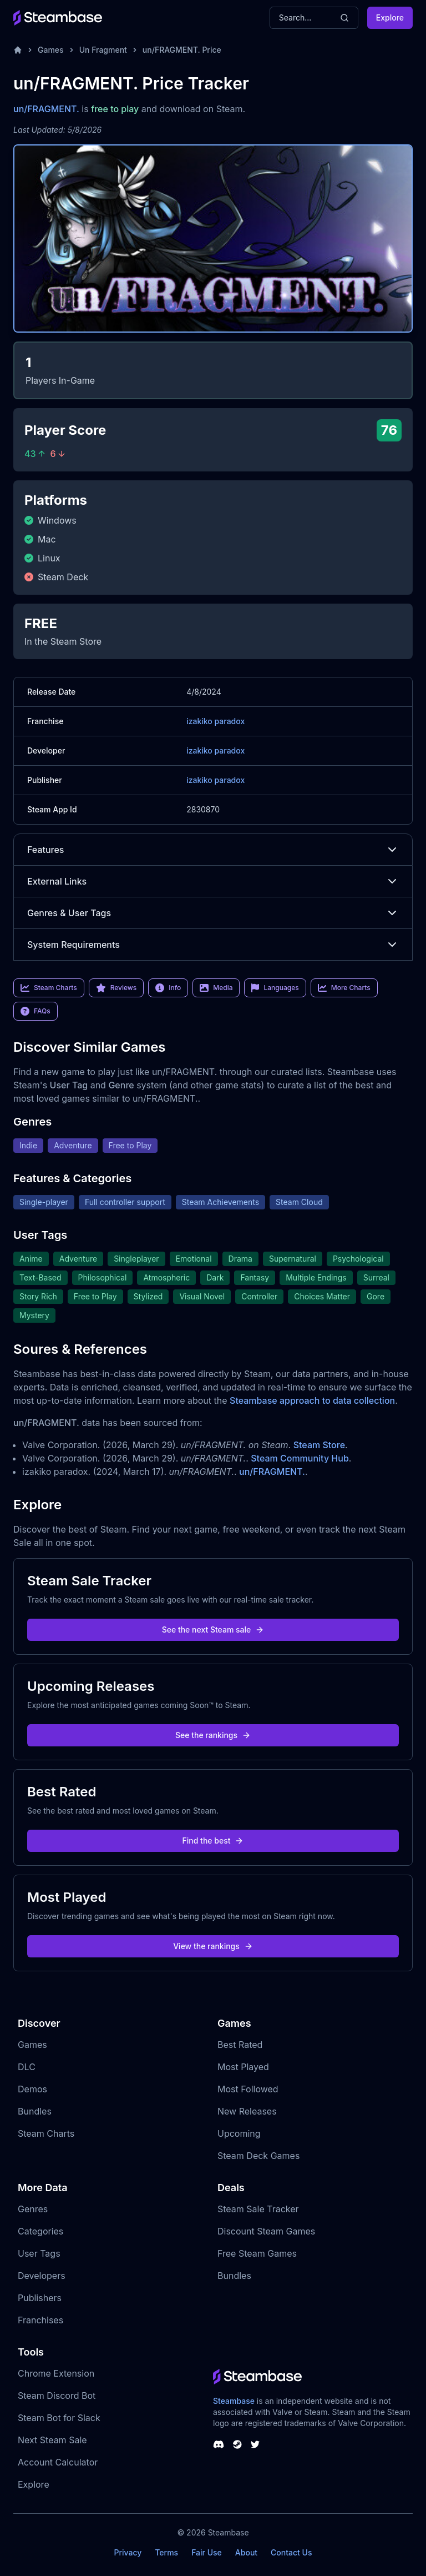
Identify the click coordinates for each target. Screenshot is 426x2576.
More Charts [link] (344, 987)
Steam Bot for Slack (59, 2417)
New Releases (247, 2111)
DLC (27, 2066)
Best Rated (239, 2044)
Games (51, 49)
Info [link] (168, 987)
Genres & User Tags (213, 913)
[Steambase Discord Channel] (218, 2444)
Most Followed (247, 2089)
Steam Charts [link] (49, 987)
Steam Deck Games (258, 2155)
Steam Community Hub (300, 1458)
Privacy (127, 2552)
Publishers (40, 2297)
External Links (213, 881)
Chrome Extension (56, 2373)
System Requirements (213, 944)
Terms (166, 2552)
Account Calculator (58, 2462)
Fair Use (206, 2552)
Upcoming (239, 2133)
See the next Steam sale (213, 1629)
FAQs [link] (35, 1011)
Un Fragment (103, 49)
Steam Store (319, 1444)
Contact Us (291, 2552)
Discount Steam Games (266, 2231)
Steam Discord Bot (56, 2395)
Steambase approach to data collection (312, 1400)
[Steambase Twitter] (255, 2444)
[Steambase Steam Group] (237, 2444)
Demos (32, 2089)
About (246, 2552)
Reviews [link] (116, 987)
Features (213, 849)
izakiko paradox (215, 721)
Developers (41, 2275)
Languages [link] (274, 987)
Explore (390, 17)
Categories (40, 2231)
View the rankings (213, 1946)
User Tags (39, 2253)
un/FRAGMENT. (46, 108)
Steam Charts (46, 2133)
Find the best (213, 1840)
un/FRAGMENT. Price (182, 49)
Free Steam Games (257, 2253)
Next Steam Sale (52, 2440)
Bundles (35, 2111)
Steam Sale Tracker (258, 2209)
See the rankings (213, 1735)
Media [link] (216, 987)
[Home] (17, 50)
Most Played (243, 2066)
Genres (33, 2209)
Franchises (40, 2320)
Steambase (234, 2401)
